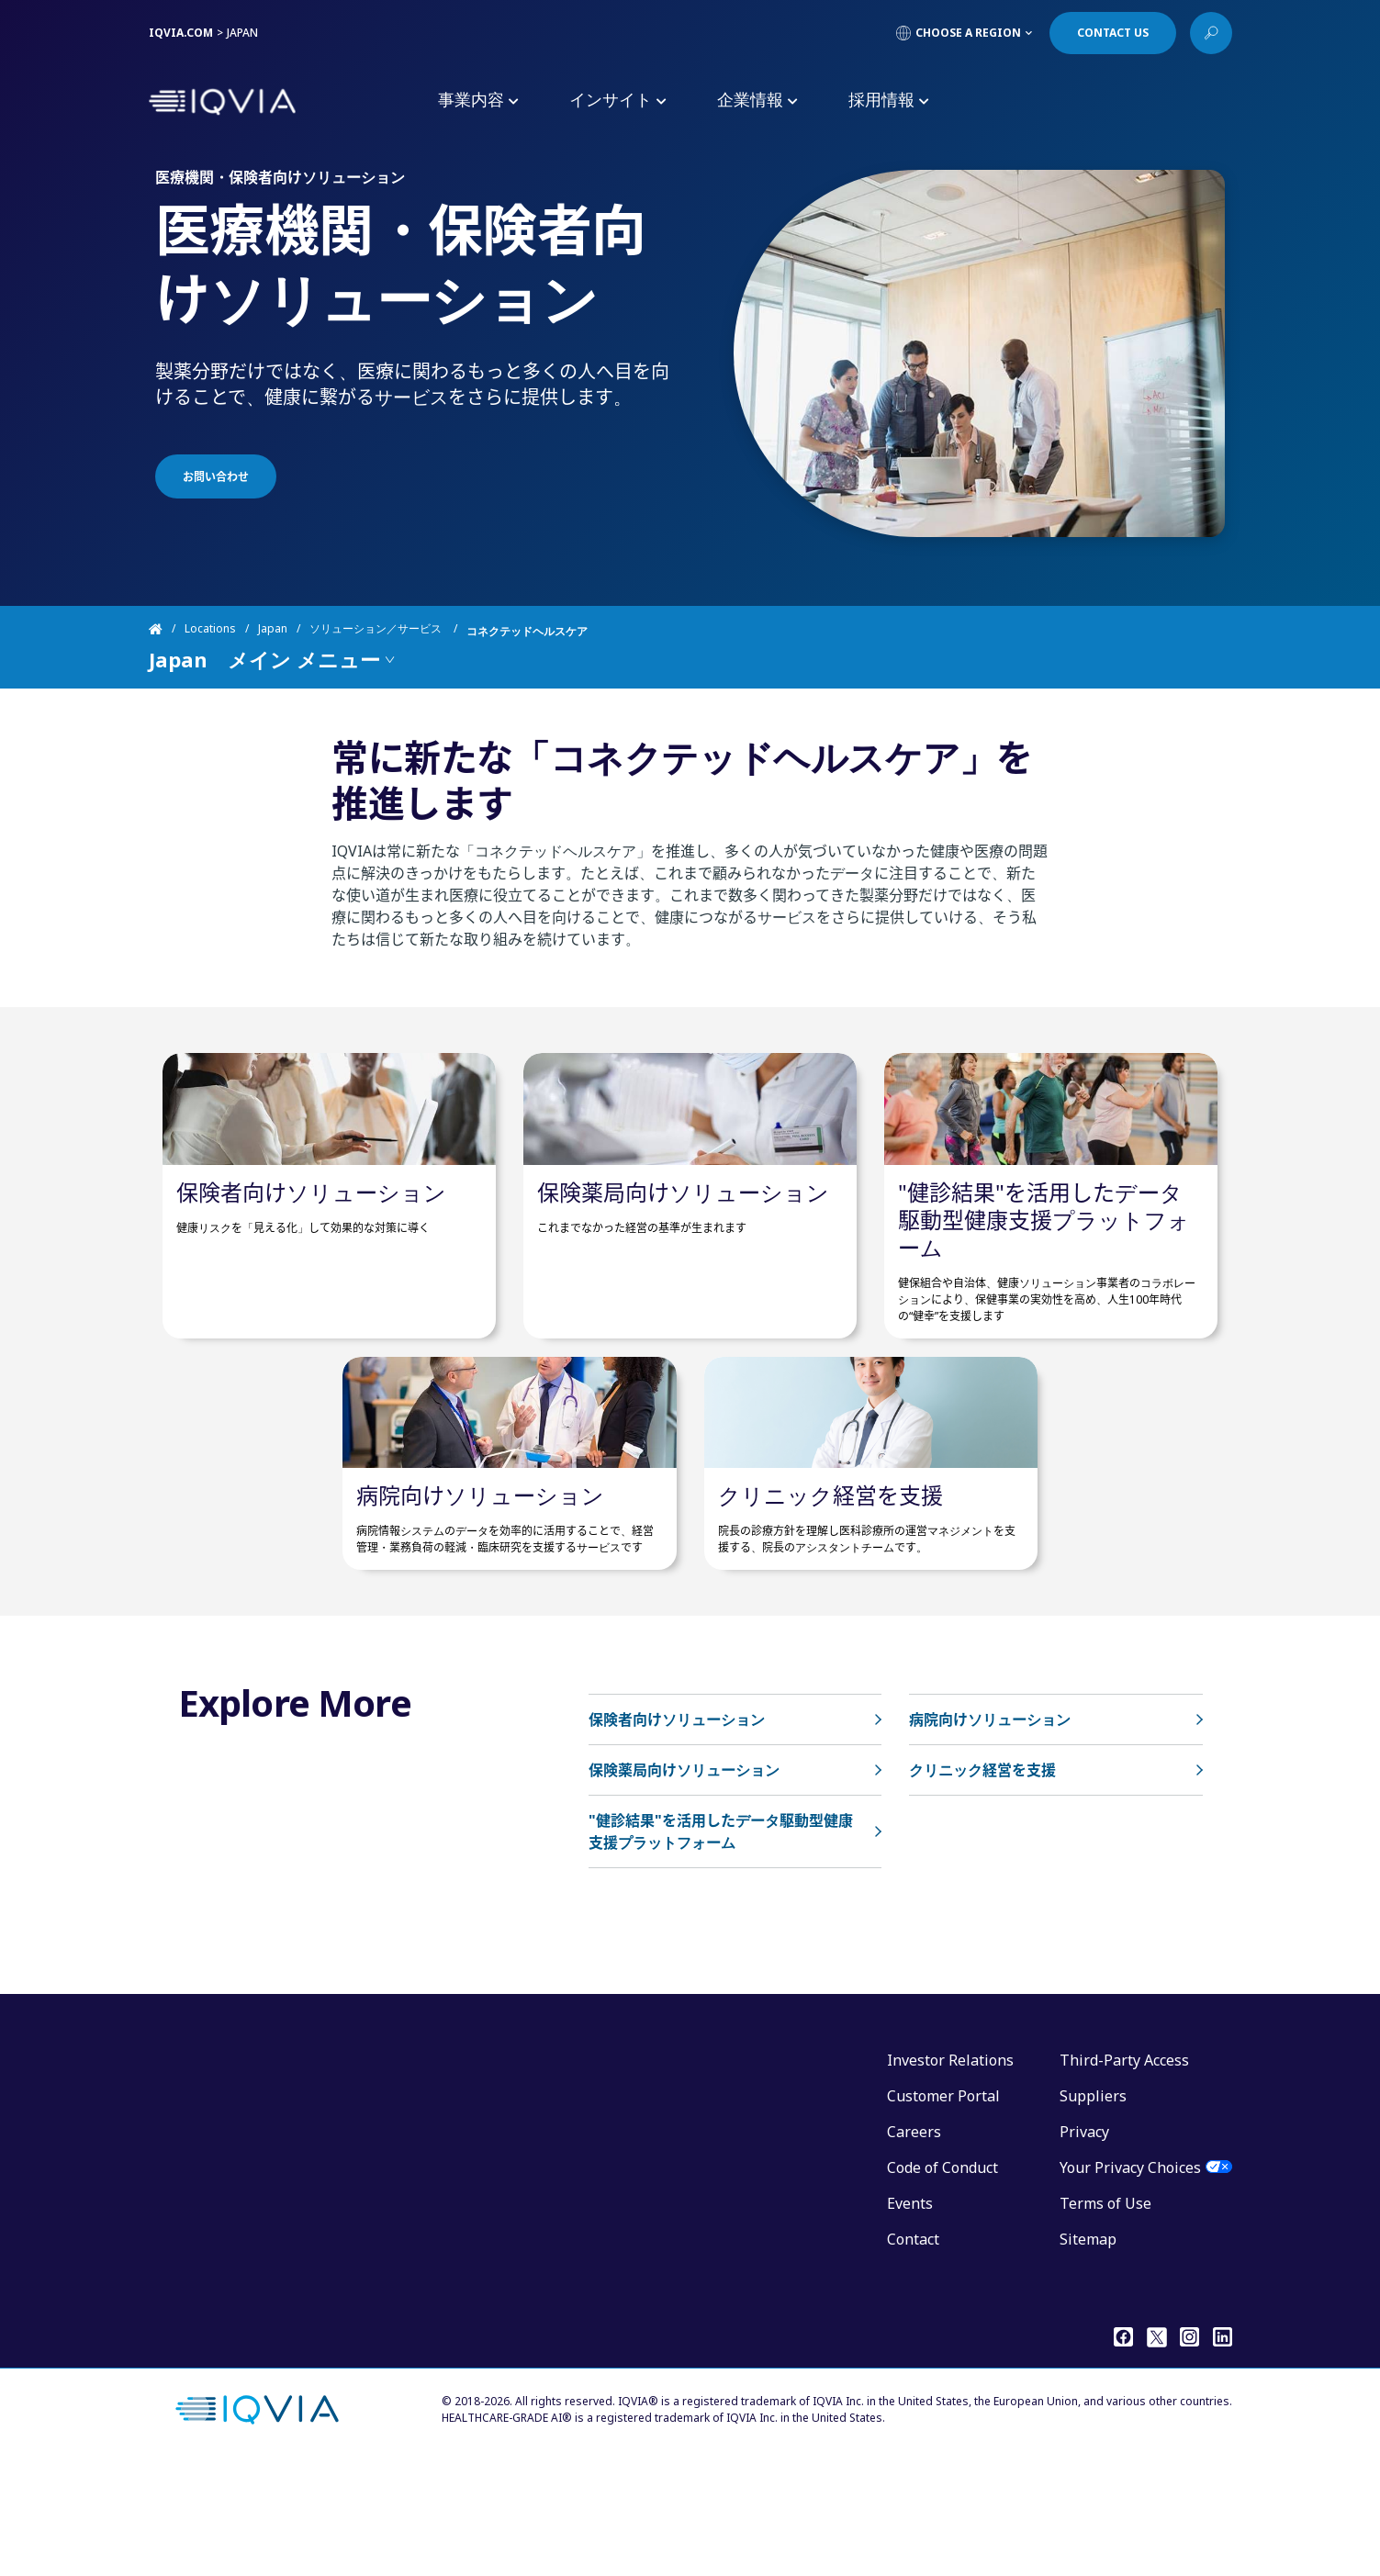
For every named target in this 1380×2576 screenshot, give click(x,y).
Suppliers (1093, 2207)
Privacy (1084, 2243)
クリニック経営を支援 (830, 1606)
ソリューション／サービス (376, 631)
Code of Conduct (942, 2278)
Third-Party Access (1124, 2171)
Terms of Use (1105, 2314)
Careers (914, 2243)
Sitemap (1088, 2350)
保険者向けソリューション (311, 1247)
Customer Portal (943, 2207)
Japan (272, 631)
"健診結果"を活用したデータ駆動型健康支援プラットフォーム (1044, 1274)
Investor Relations (950, 2171)
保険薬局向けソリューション (683, 1247)
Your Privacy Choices (1130, 2278)
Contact (913, 2350)
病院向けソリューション (480, 1606)
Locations (210, 631)
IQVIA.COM (181, 32)
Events (910, 2314)
